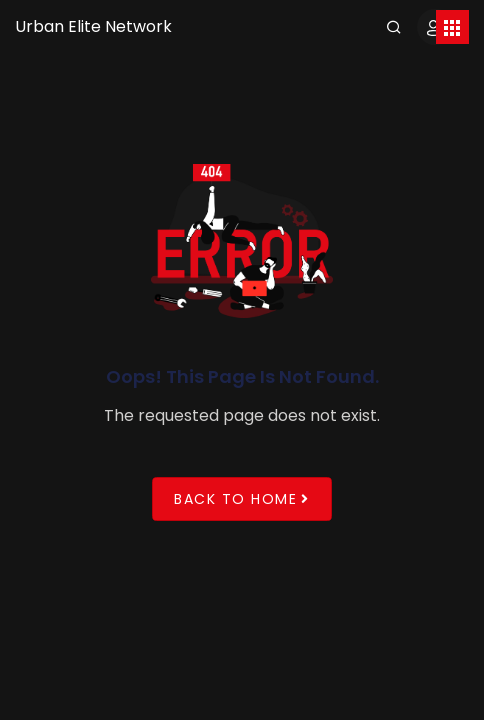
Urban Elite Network (93, 26)
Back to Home (242, 499)
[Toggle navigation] (452, 26)
